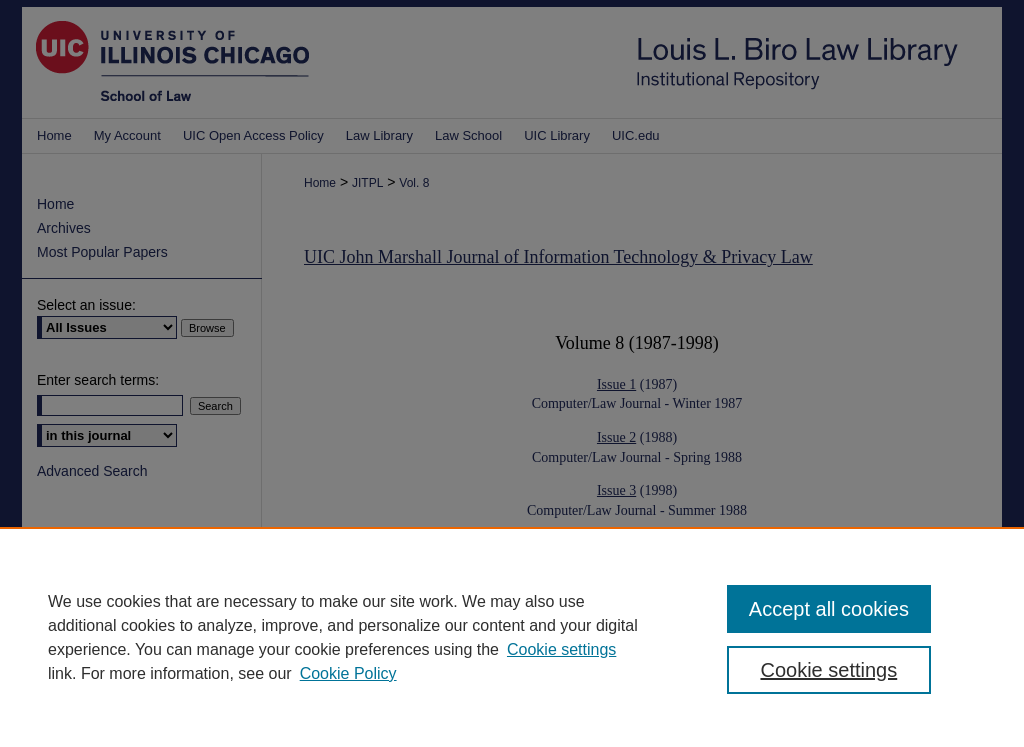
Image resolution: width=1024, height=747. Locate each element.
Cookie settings (561, 649)
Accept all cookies (829, 609)
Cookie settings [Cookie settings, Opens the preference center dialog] (828, 670)
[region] (512, 637)
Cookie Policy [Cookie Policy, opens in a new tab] (348, 673)
